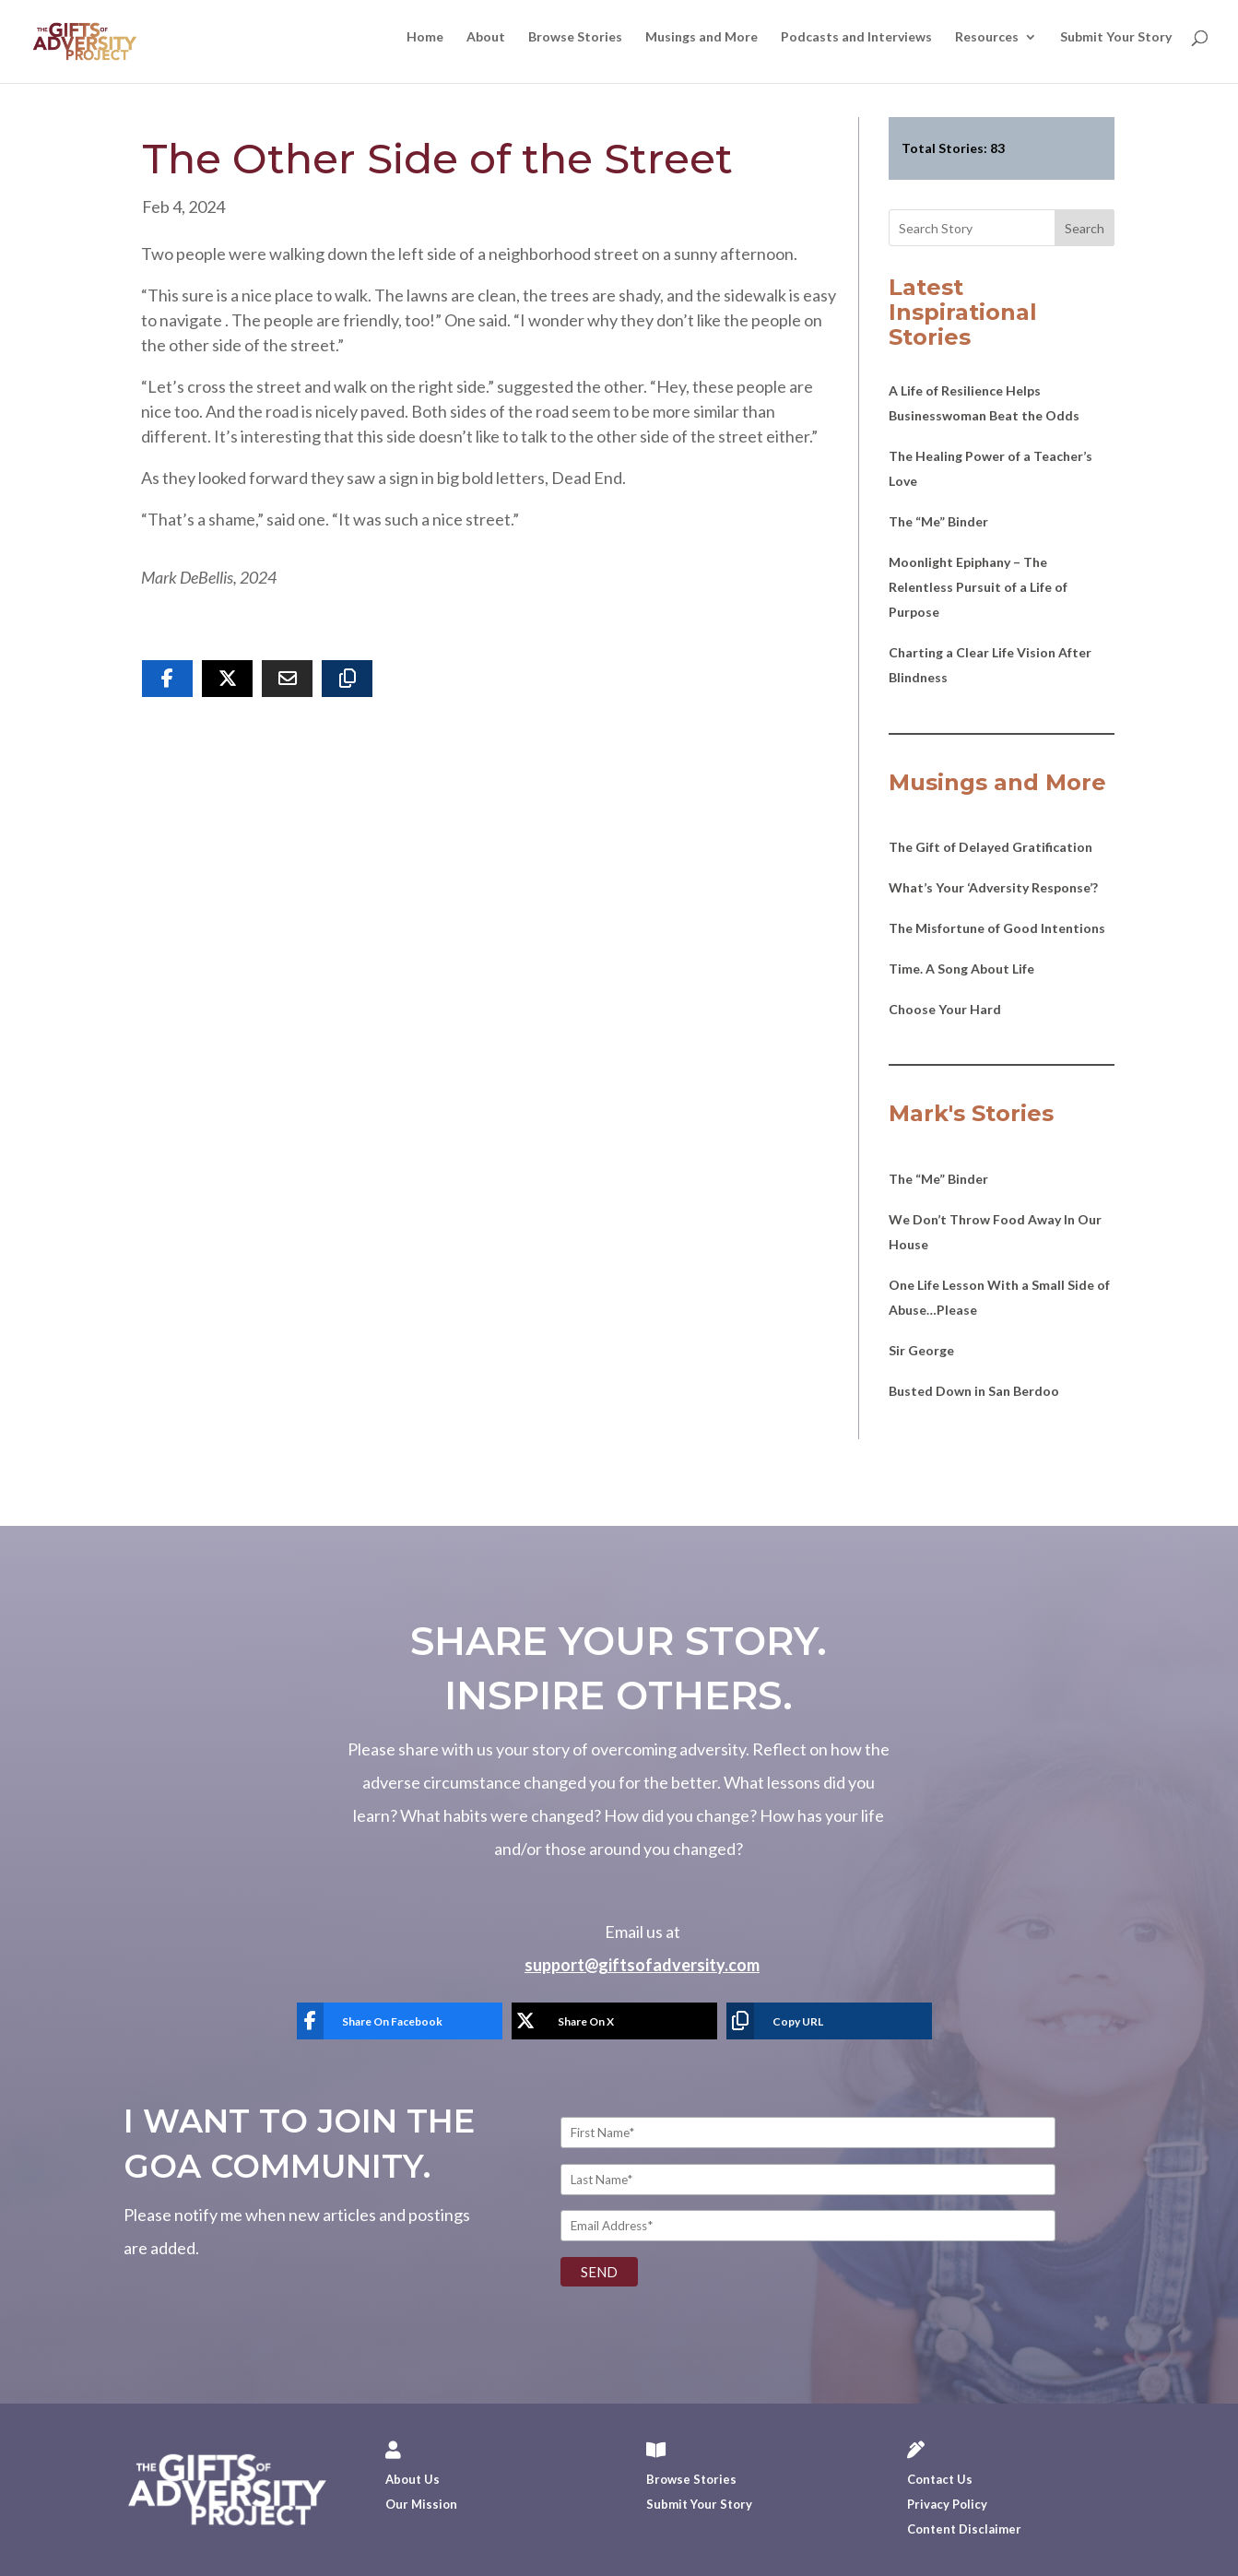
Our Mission (421, 2504)
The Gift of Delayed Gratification (990, 847)
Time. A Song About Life (961, 968)
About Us (412, 2479)
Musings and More (701, 37)
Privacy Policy (947, 2504)
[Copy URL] (347, 678)
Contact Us (940, 2479)
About (485, 37)
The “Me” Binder (938, 521)
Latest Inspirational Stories (963, 312)
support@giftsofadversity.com (642, 1965)
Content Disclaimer (964, 2529)
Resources (987, 37)
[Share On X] (227, 678)
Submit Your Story (1116, 37)
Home (425, 37)
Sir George (921, 1350)
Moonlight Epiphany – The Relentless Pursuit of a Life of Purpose (978, 587)
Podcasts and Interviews (856, 37)
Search (1084, 228)
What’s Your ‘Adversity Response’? (993, 887)
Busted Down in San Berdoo (974, 1391)
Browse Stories (575, 37)
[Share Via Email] (287, 678)
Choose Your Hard (945, 1009)
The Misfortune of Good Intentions (997, 928)
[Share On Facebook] (167, 678)
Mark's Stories (971, 1113)
